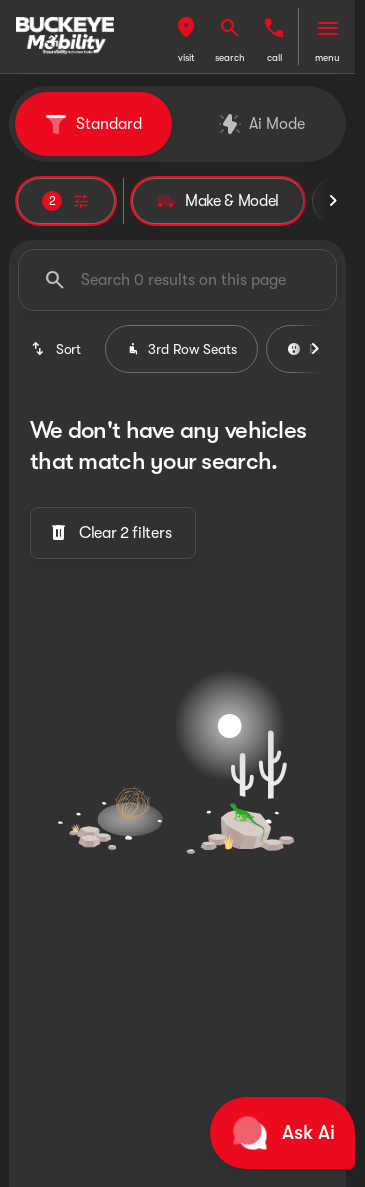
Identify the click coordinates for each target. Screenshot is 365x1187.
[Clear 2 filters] (113, 533)
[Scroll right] (333, 201)
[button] (186, 36)
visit (186, 57)
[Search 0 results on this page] (177, 280)
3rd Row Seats (181, 349)
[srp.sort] (57, 349)
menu (327, 57)
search (230, 57)
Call (274, 57)
